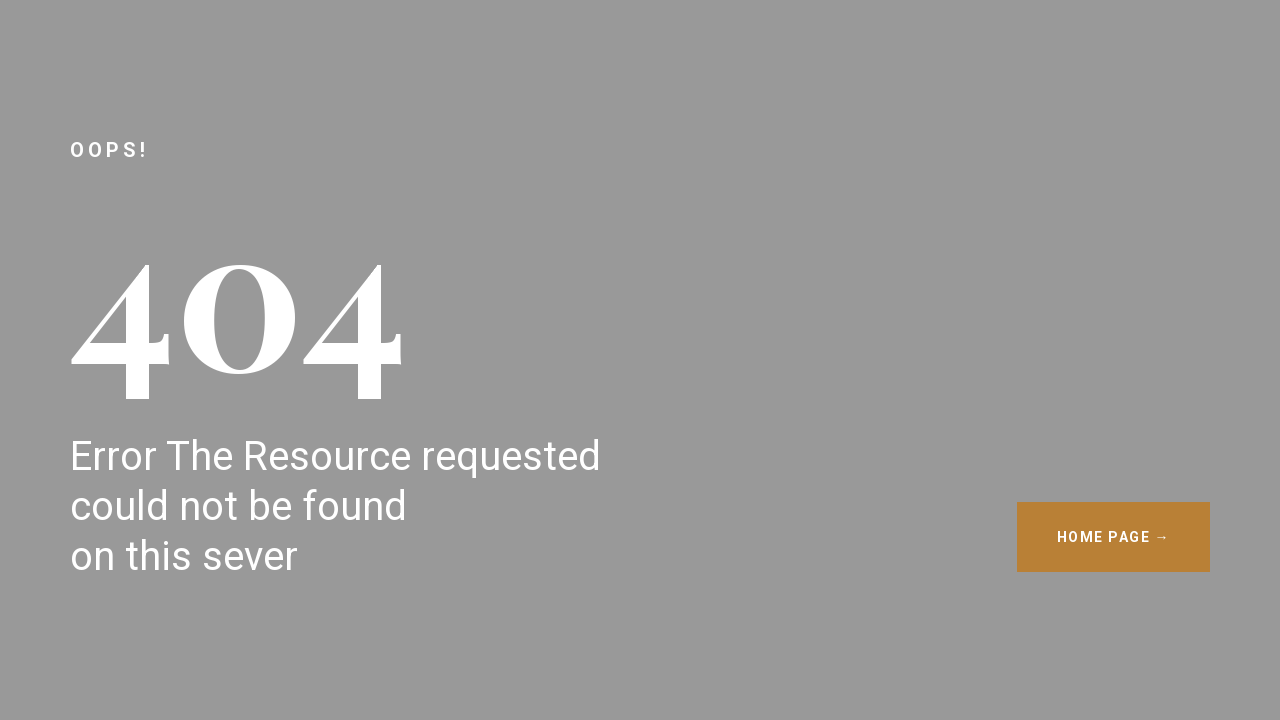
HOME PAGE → (1114, 537)
